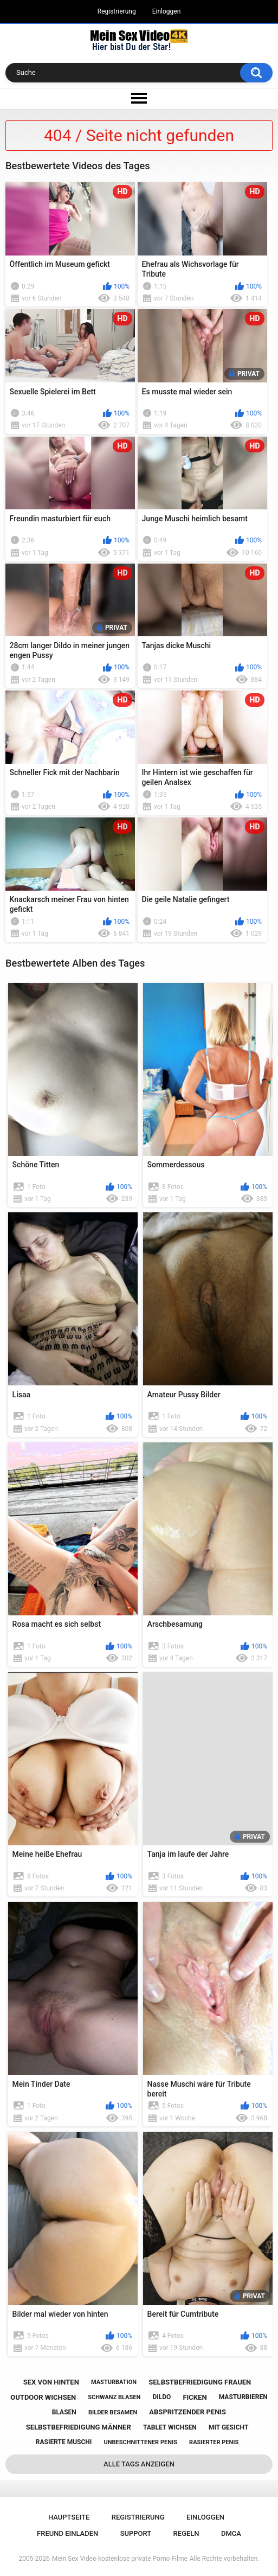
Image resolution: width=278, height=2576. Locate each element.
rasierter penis (213, 2442)
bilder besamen (112, 2412)
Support (136, 2533)
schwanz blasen (114, 2397)
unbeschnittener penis (140, 2442)
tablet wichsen (170, 2427)
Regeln (186, 2533)
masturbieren (243, 2397)
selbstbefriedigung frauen (199, 2382)
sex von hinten (51, 2382)
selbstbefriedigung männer (78, 2427)
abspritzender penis (187, 2412)
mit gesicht (228, 2427)
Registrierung (117, 11)
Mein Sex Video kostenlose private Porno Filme (120, 2558)
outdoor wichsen (43, 2397)
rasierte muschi (64, 2442)
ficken (194, 2397)
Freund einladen (67, 2533)
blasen (64, 2412)
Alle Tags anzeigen (139, 2464)
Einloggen (166, 11)
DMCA (231, 2533)
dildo (161, 2397)
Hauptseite (68, 2517)
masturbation (114, 2382)
